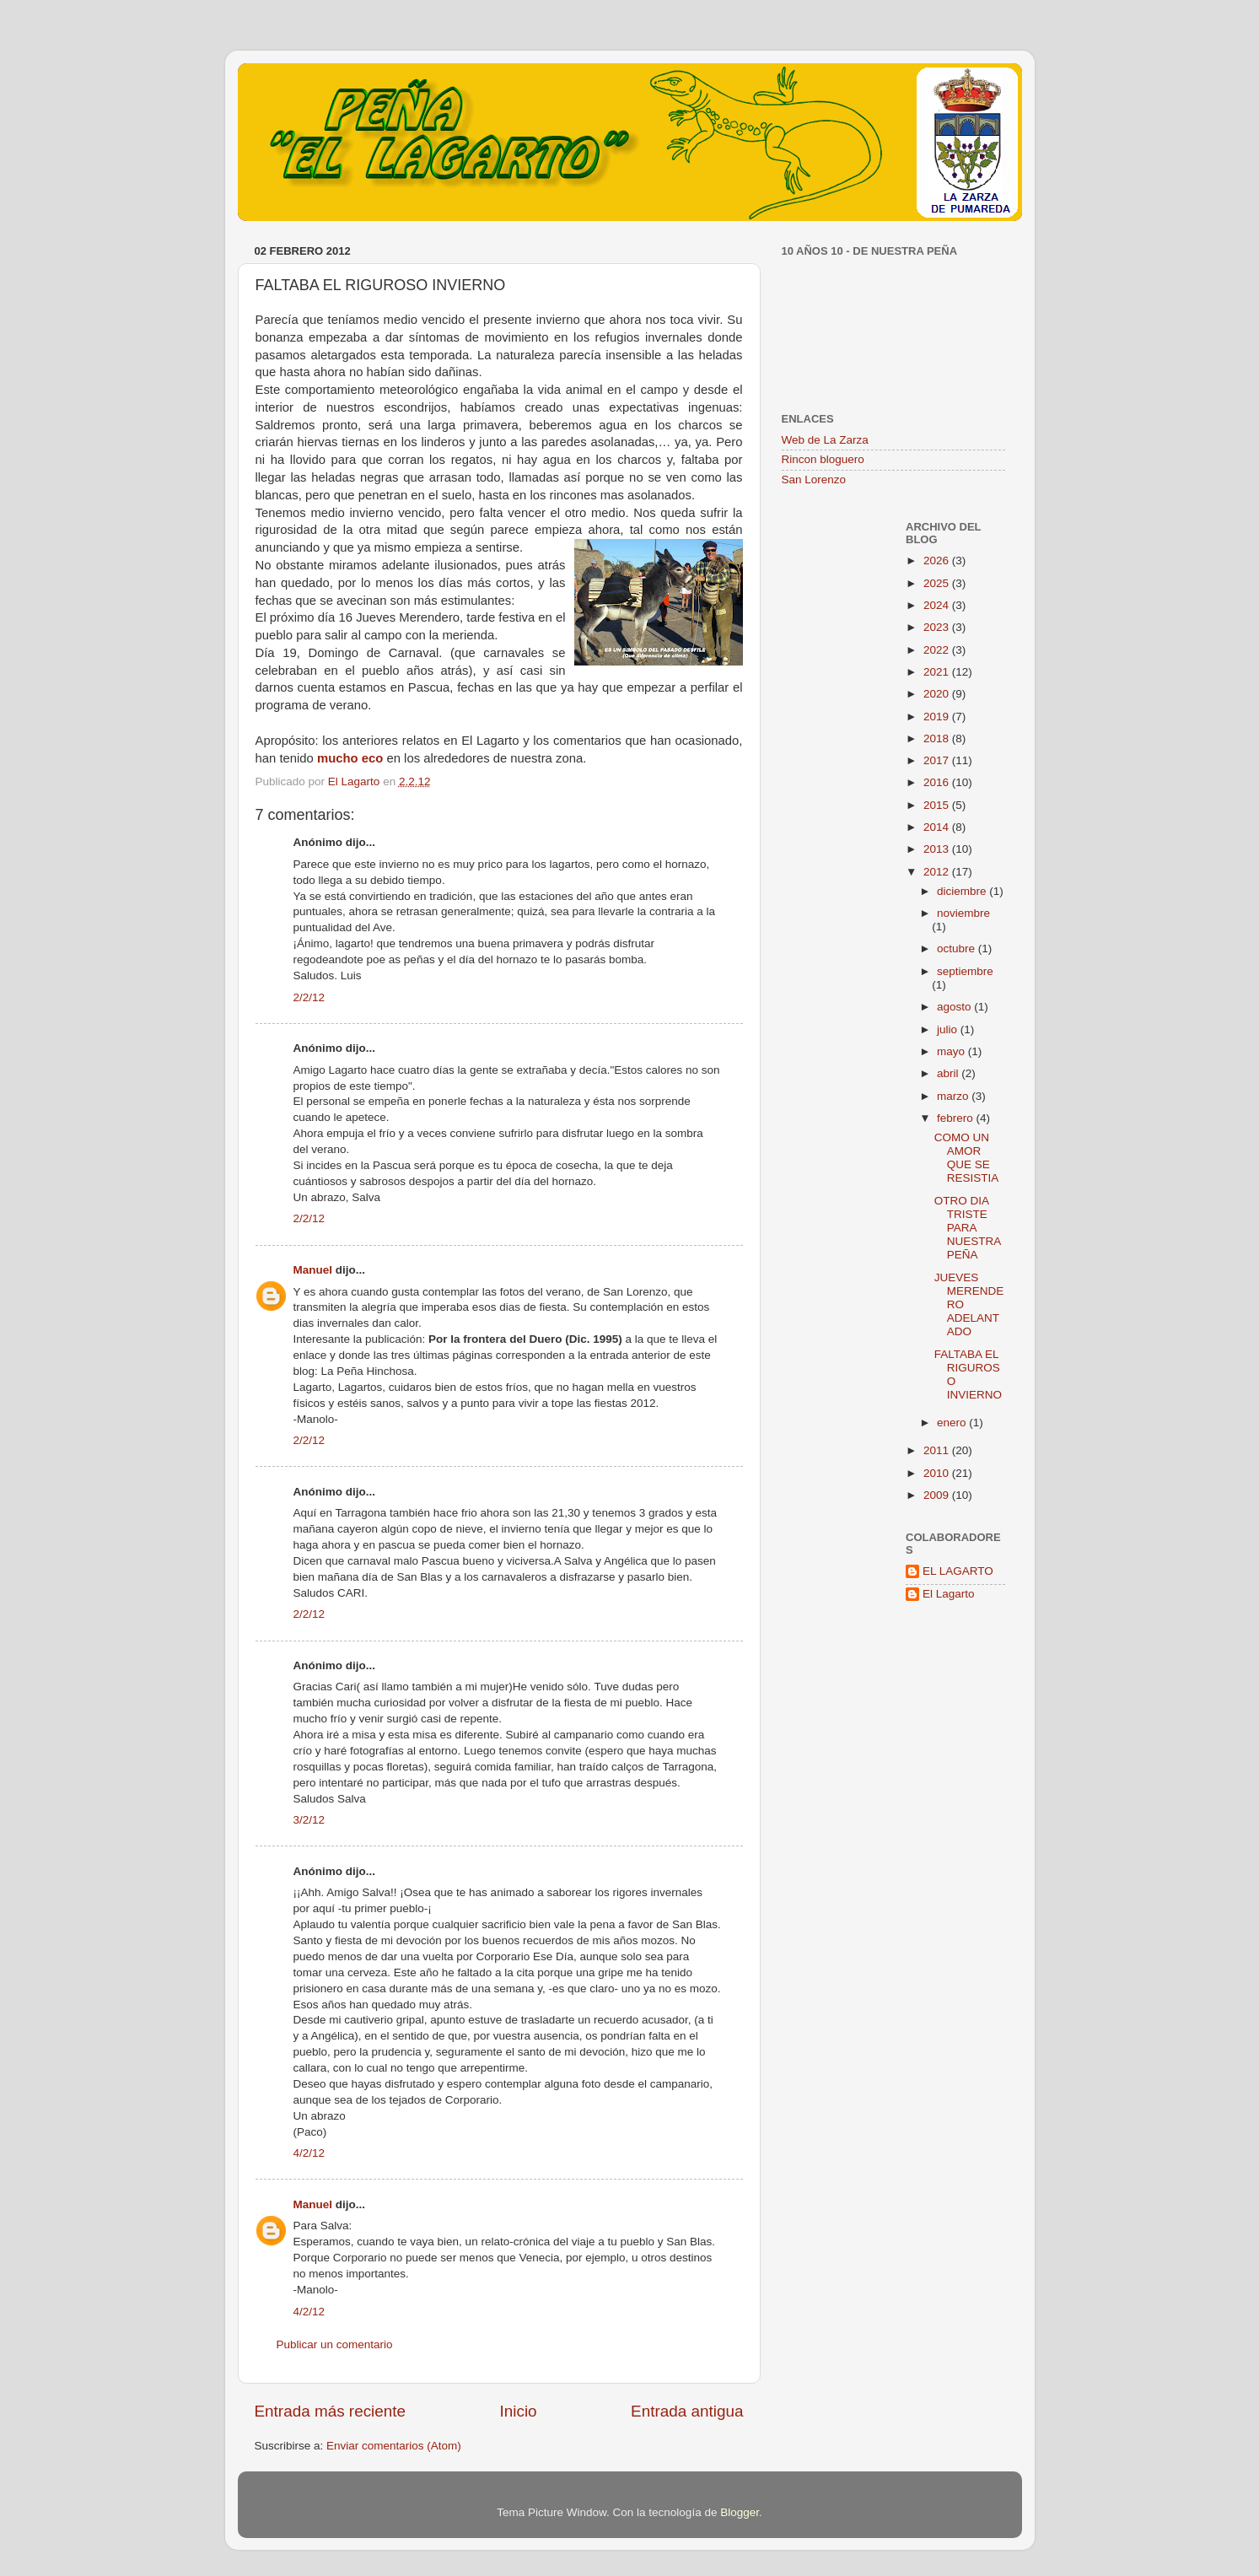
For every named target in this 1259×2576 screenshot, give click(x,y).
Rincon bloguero (823, 459)
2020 (937, 693)
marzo (954, 1096)
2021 (937, 672)
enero (953, 1422)
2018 (937, 738)
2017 (937, 760)
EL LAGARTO (958, 1571)
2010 (937, 1473)
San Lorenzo (814, 479)
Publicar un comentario (335, 2344)
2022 (937, 650)
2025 (937, 583)
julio (948, 1029)
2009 (937, 1495)
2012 (937, 871)
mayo (952, 1051)
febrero (957, 1118)
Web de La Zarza (825, 440)
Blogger (739, 2512)
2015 (937, 805)
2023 (937, 627)
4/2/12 (309, 2153)
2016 (937, 782)
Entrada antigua (687, 2411)
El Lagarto (949, 1593)
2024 (937, 605)
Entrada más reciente (330, 2411)
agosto (955, 1006)
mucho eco (350, 758)
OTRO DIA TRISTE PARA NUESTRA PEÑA (967, 1228)
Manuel (313, 1270)
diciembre (963, 891)
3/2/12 (309, 1819)
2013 (937, 849)
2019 (937, 716)
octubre (957, 948)
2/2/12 (309, 997)
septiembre (965, 971)
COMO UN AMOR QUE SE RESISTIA (966, 1158)
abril (949, 1073)
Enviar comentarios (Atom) (393, 2445)
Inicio (518, 2411)
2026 (937, 560)
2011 (937, 1450)
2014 (937, 827)
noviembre (963, 913)
